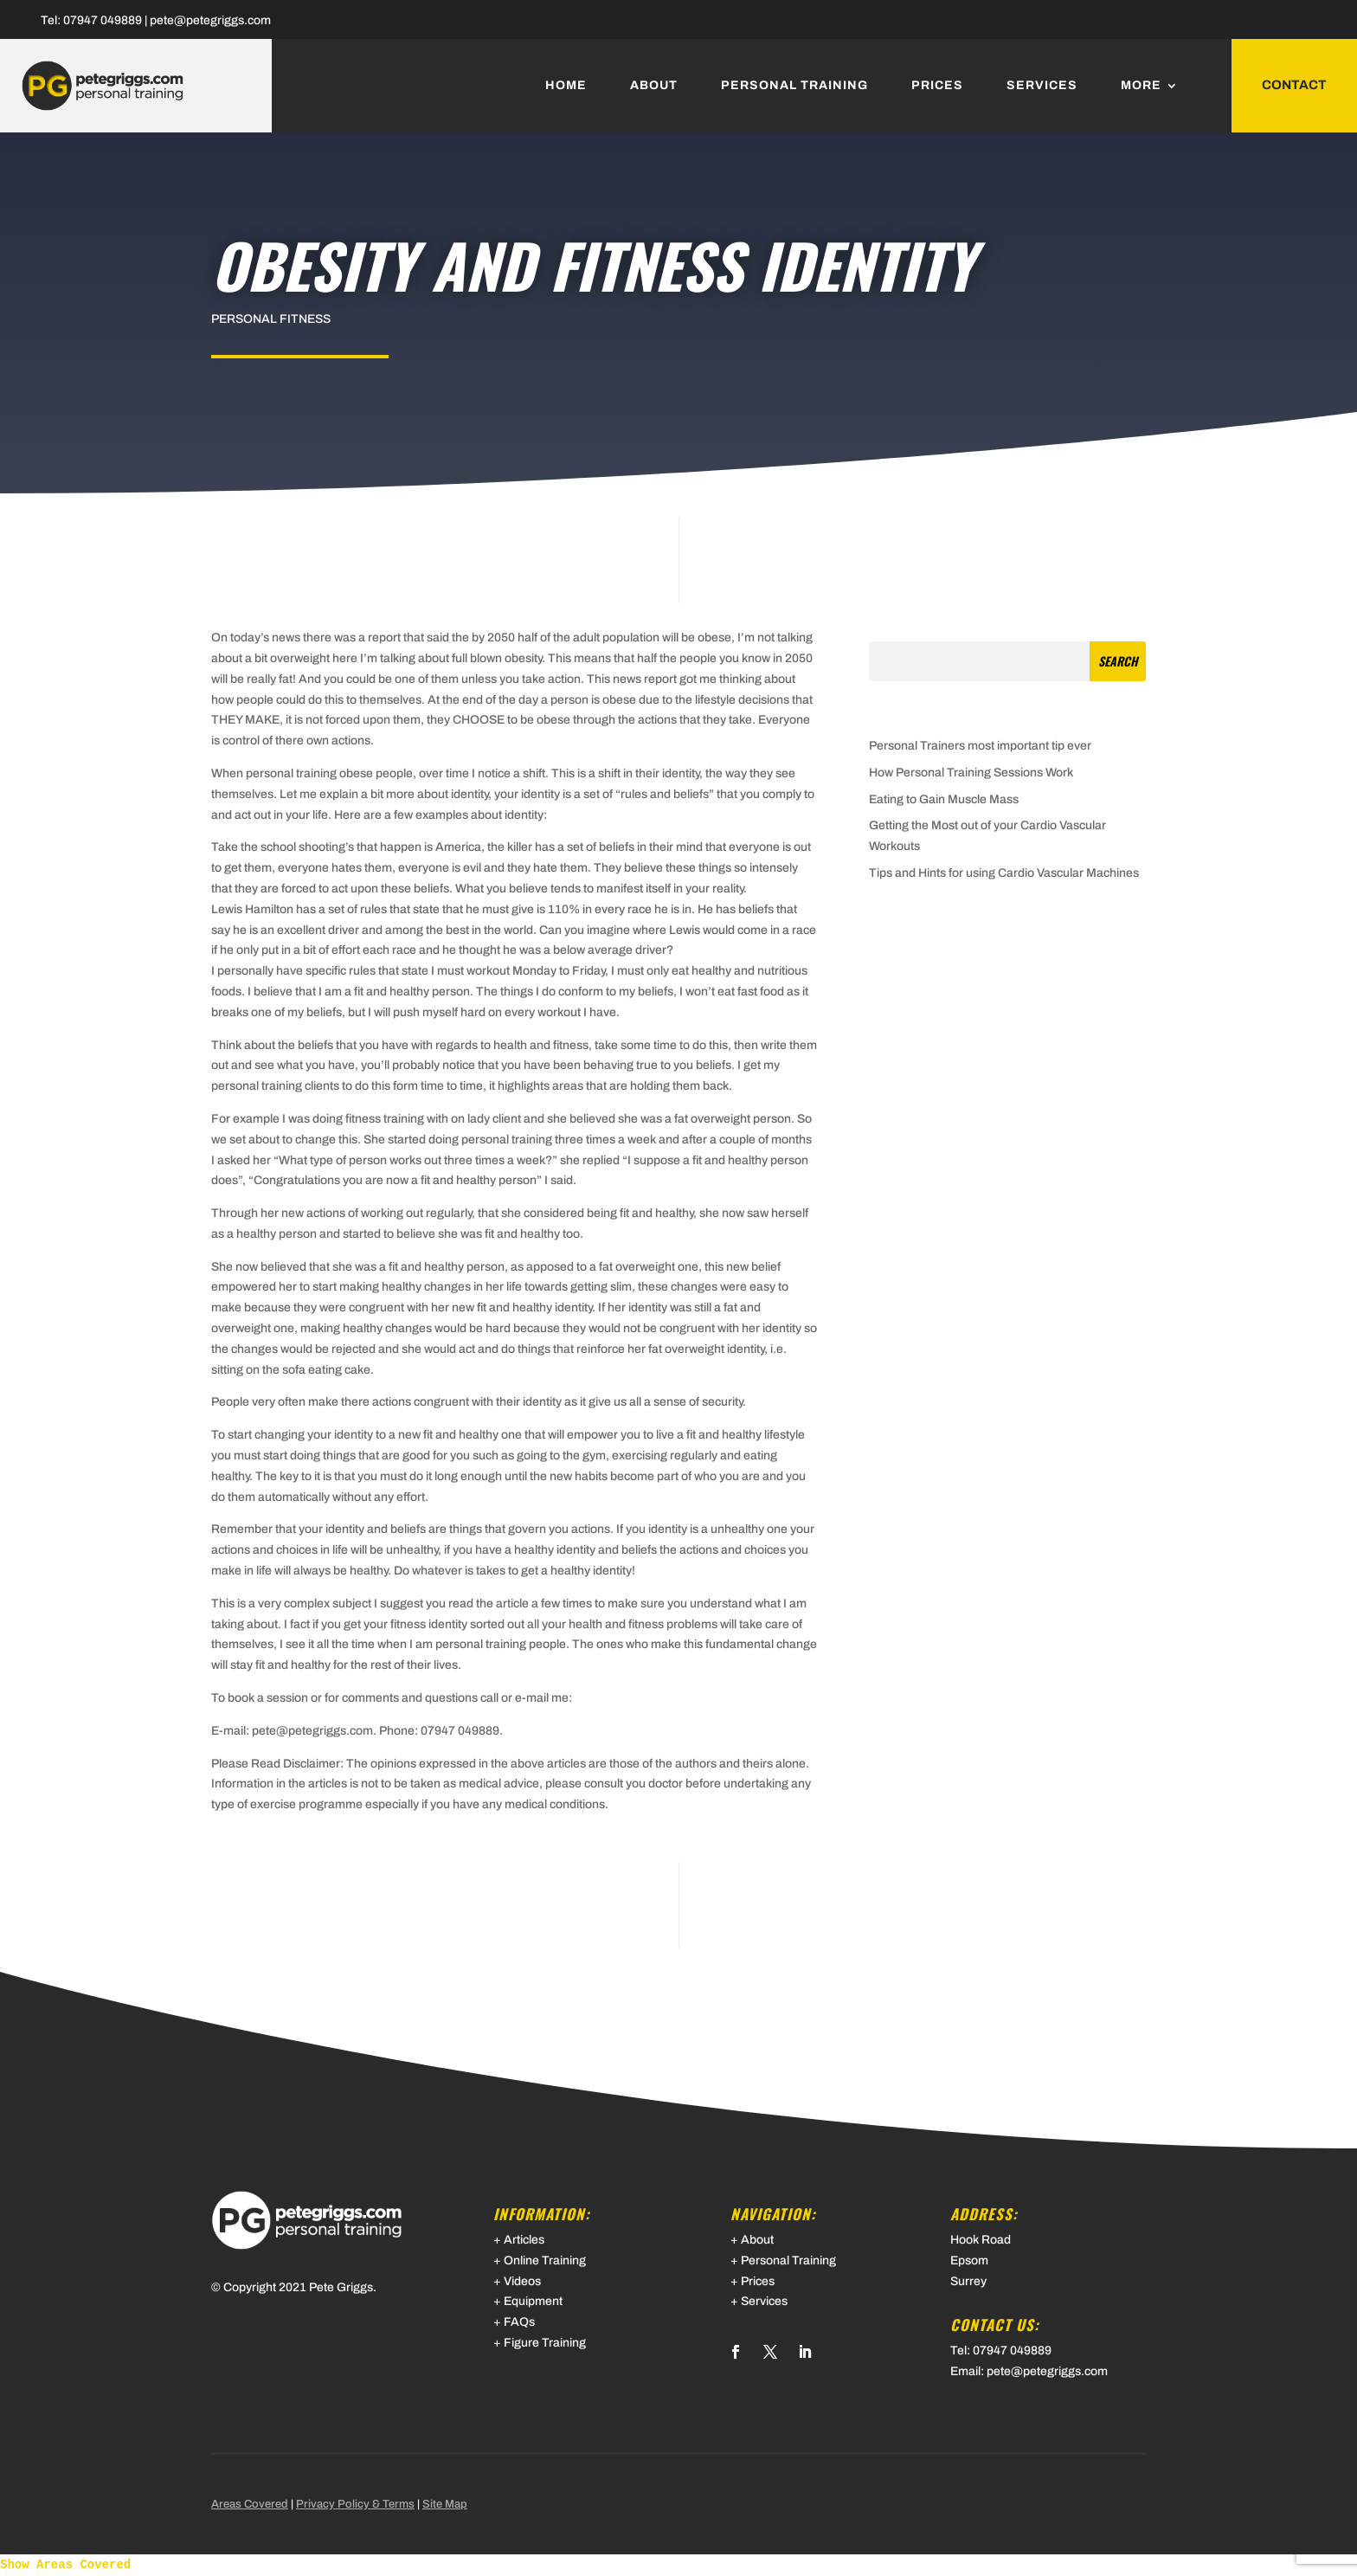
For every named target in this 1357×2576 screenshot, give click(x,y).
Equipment (533, 2301)
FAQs (519, 2321)
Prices (937, 86)
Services (1041, 86)
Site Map (444, 2504)
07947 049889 (102, 20)
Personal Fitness (271, 318)
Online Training (545, 2260)
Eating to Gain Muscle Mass (944, 799)
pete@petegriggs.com (210, 20)
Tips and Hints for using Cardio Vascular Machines (1004, 872)
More (1141, 86)
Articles (524, 2239)
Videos (522, 2281)
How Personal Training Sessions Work (971, 772)
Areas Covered (249, 2504)
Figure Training (545, 2342)
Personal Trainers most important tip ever (980, 745)
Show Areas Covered (65, 2565)
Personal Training (794, 86)
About (654, 86)
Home (566, 86)
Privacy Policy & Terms (355, 2504)
